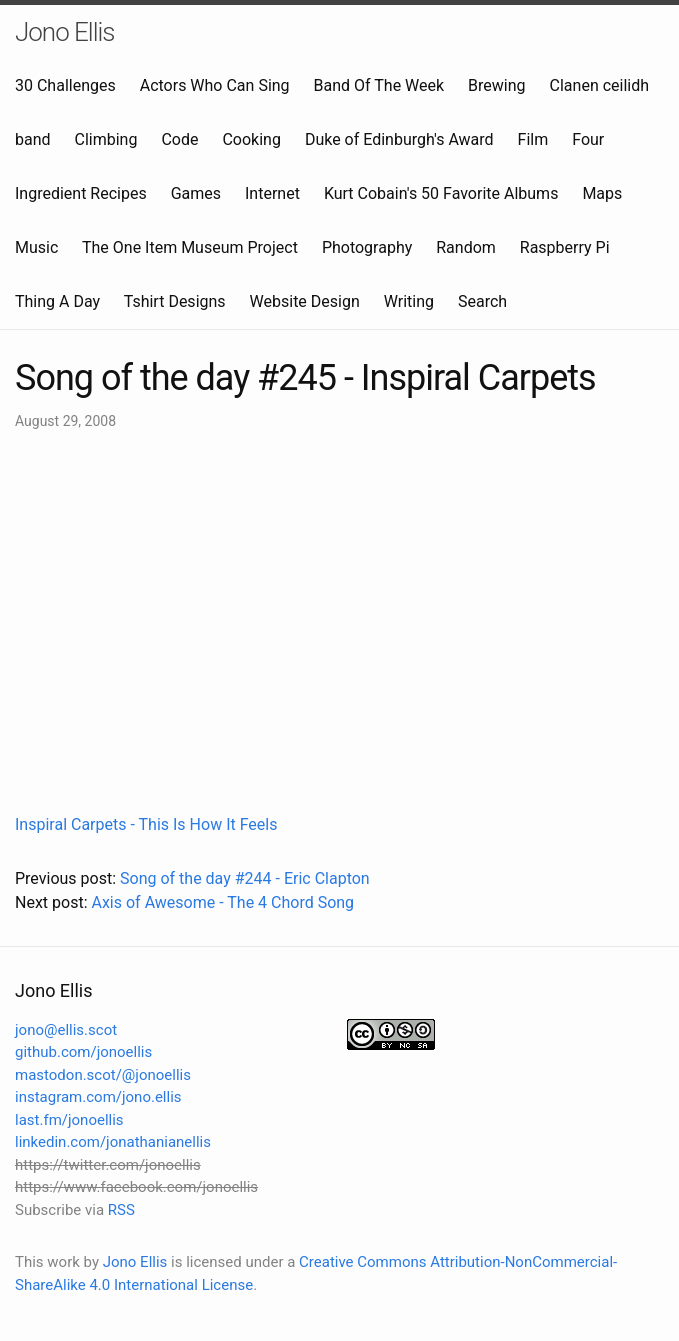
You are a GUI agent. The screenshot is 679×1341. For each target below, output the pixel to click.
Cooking (251, 139)
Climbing (106, 139)
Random (466, 247)
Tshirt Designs (175, 301)
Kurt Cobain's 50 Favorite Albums (441, 193)
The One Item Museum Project (190, 247)
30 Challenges (65, 85)
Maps (602, 193)
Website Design (305, 301)
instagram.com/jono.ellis (98, 1097)
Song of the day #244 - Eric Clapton (245, 878)
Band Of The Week (379, 85)
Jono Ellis (65, 32)
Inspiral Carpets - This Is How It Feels (146, 824)
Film (533, 139)
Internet (272, 193)
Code (179, 139)
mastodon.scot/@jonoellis (103, 1075)
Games (196, 193)
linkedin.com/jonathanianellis (113, 1142)
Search (482, 301)
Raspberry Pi (565, 247)
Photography (367, 247)
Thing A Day (57, 301)
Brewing (496, 85)
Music (36, 247)
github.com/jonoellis (83, 1052)
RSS (121, 1210)
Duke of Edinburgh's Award (399, 139)
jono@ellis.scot (66, 1030)
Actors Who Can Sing (215, 85)
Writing (409, 301)
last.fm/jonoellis (69, 1120)
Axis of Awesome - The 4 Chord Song (222, 902)
